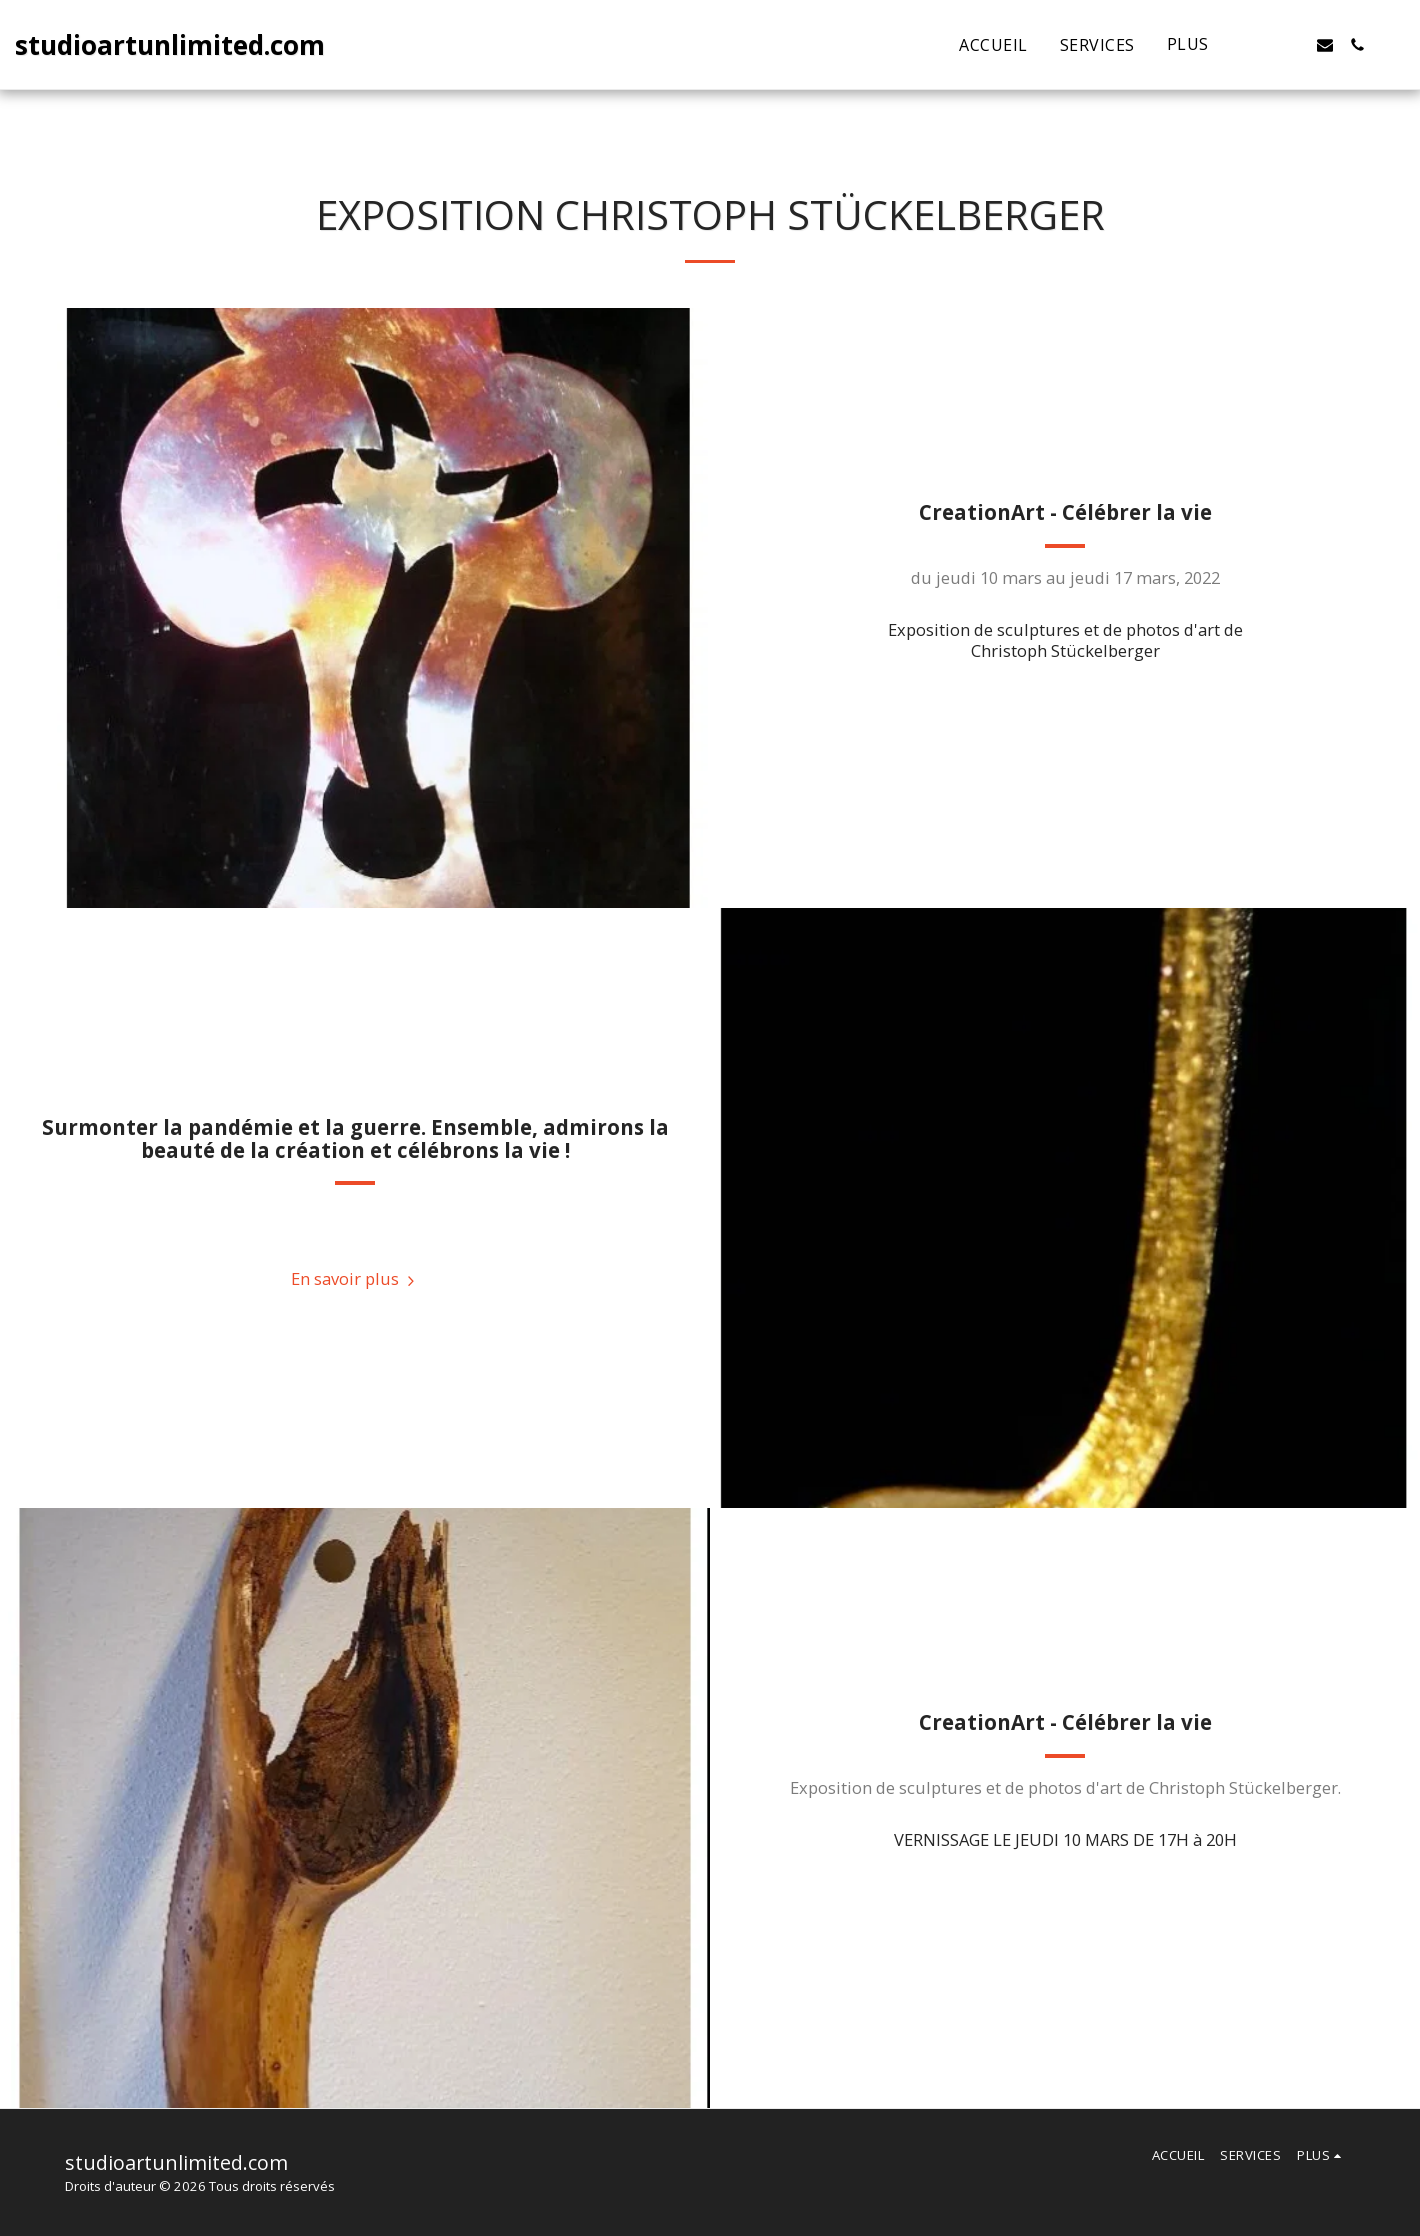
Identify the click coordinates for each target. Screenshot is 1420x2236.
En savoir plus (355, 1278)
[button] (1261, 45)
